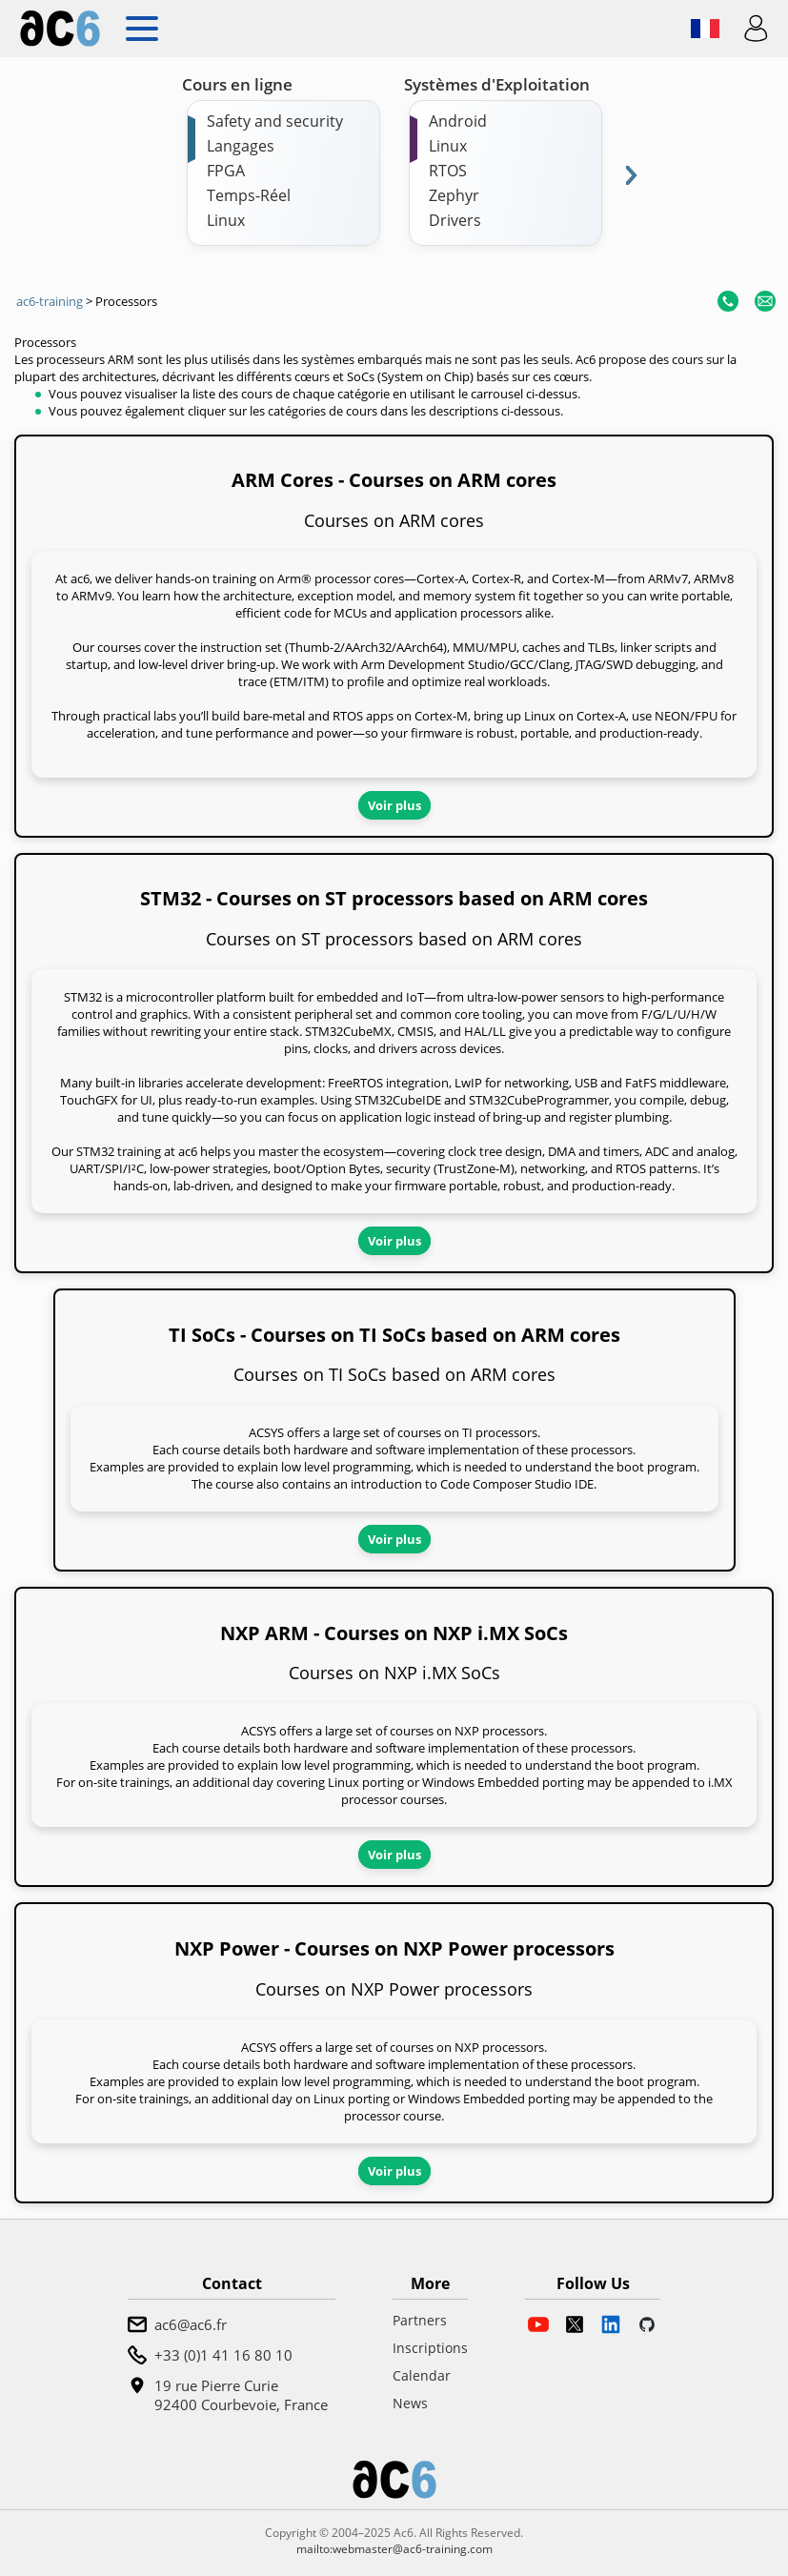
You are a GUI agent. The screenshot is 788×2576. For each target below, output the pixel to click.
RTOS (448, 170)
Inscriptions (430, 2348)
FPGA (226, 170)
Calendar (422, 2375)
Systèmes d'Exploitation (497, 84)
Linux (226, 220)
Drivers (455, 220)
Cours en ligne (237, 84)
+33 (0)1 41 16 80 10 (223, 2354)
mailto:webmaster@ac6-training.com (394, 2549)
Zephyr (454, 195)
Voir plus (394, 805)
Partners (420, 2320)
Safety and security (275, 121)
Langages (240, 145)
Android (458, 121)
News (410, 2403)
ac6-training (49, 301)
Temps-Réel (249, 195)
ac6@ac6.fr (190, 2324)
